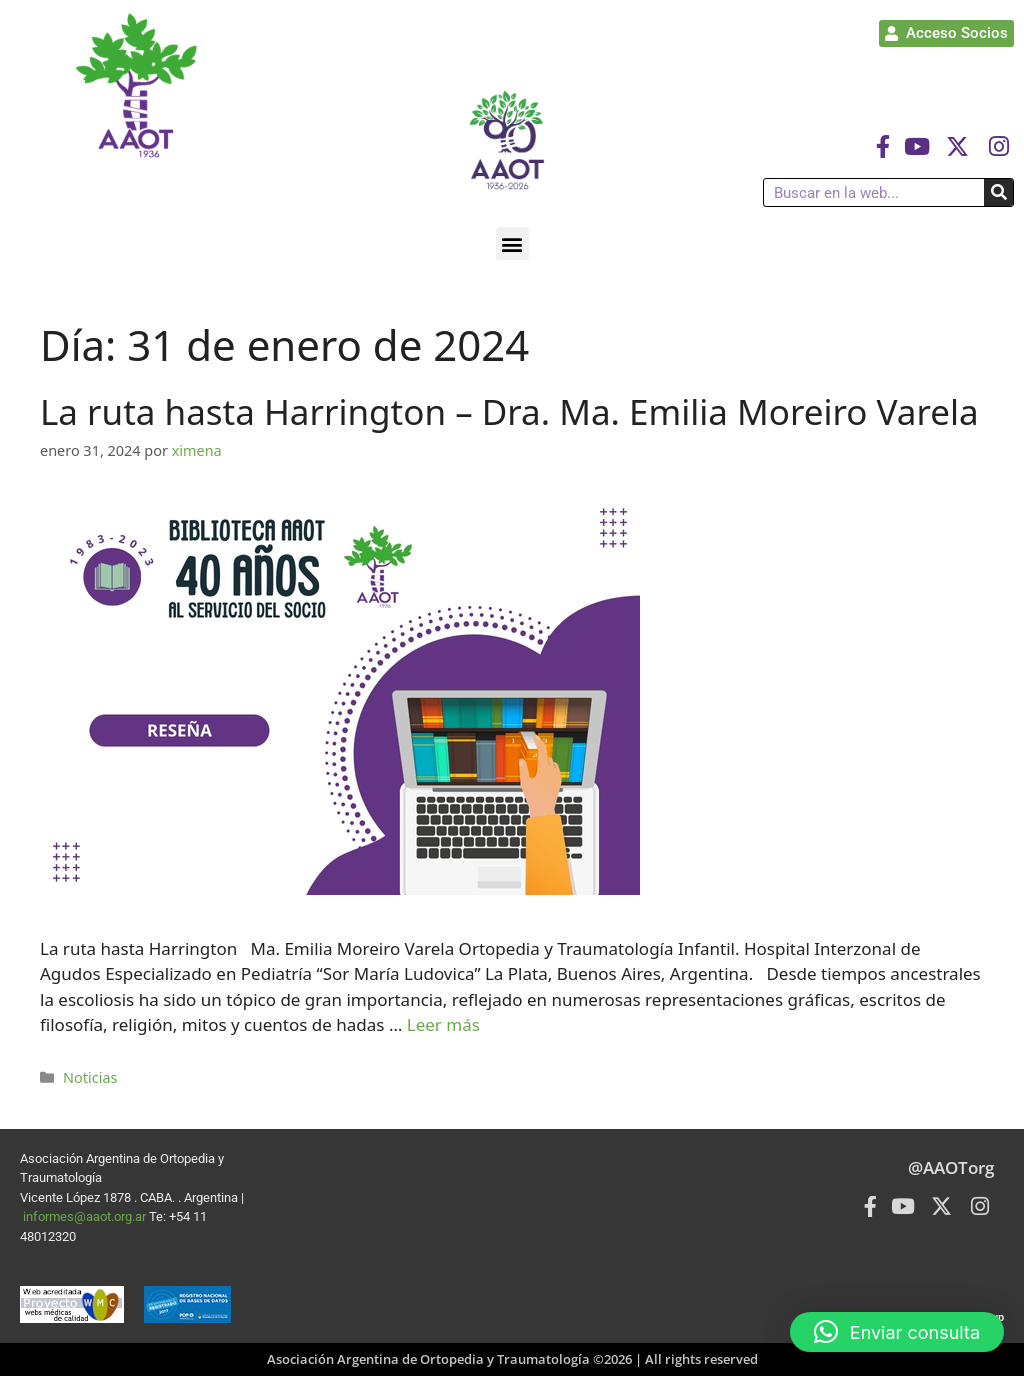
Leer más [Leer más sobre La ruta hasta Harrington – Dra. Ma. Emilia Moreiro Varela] (443, 1024)
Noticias (90, 1077)
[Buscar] (998, 192)
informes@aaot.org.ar (86, 1216)
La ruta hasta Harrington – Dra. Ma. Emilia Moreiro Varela (509, 411)
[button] (512, 243)
